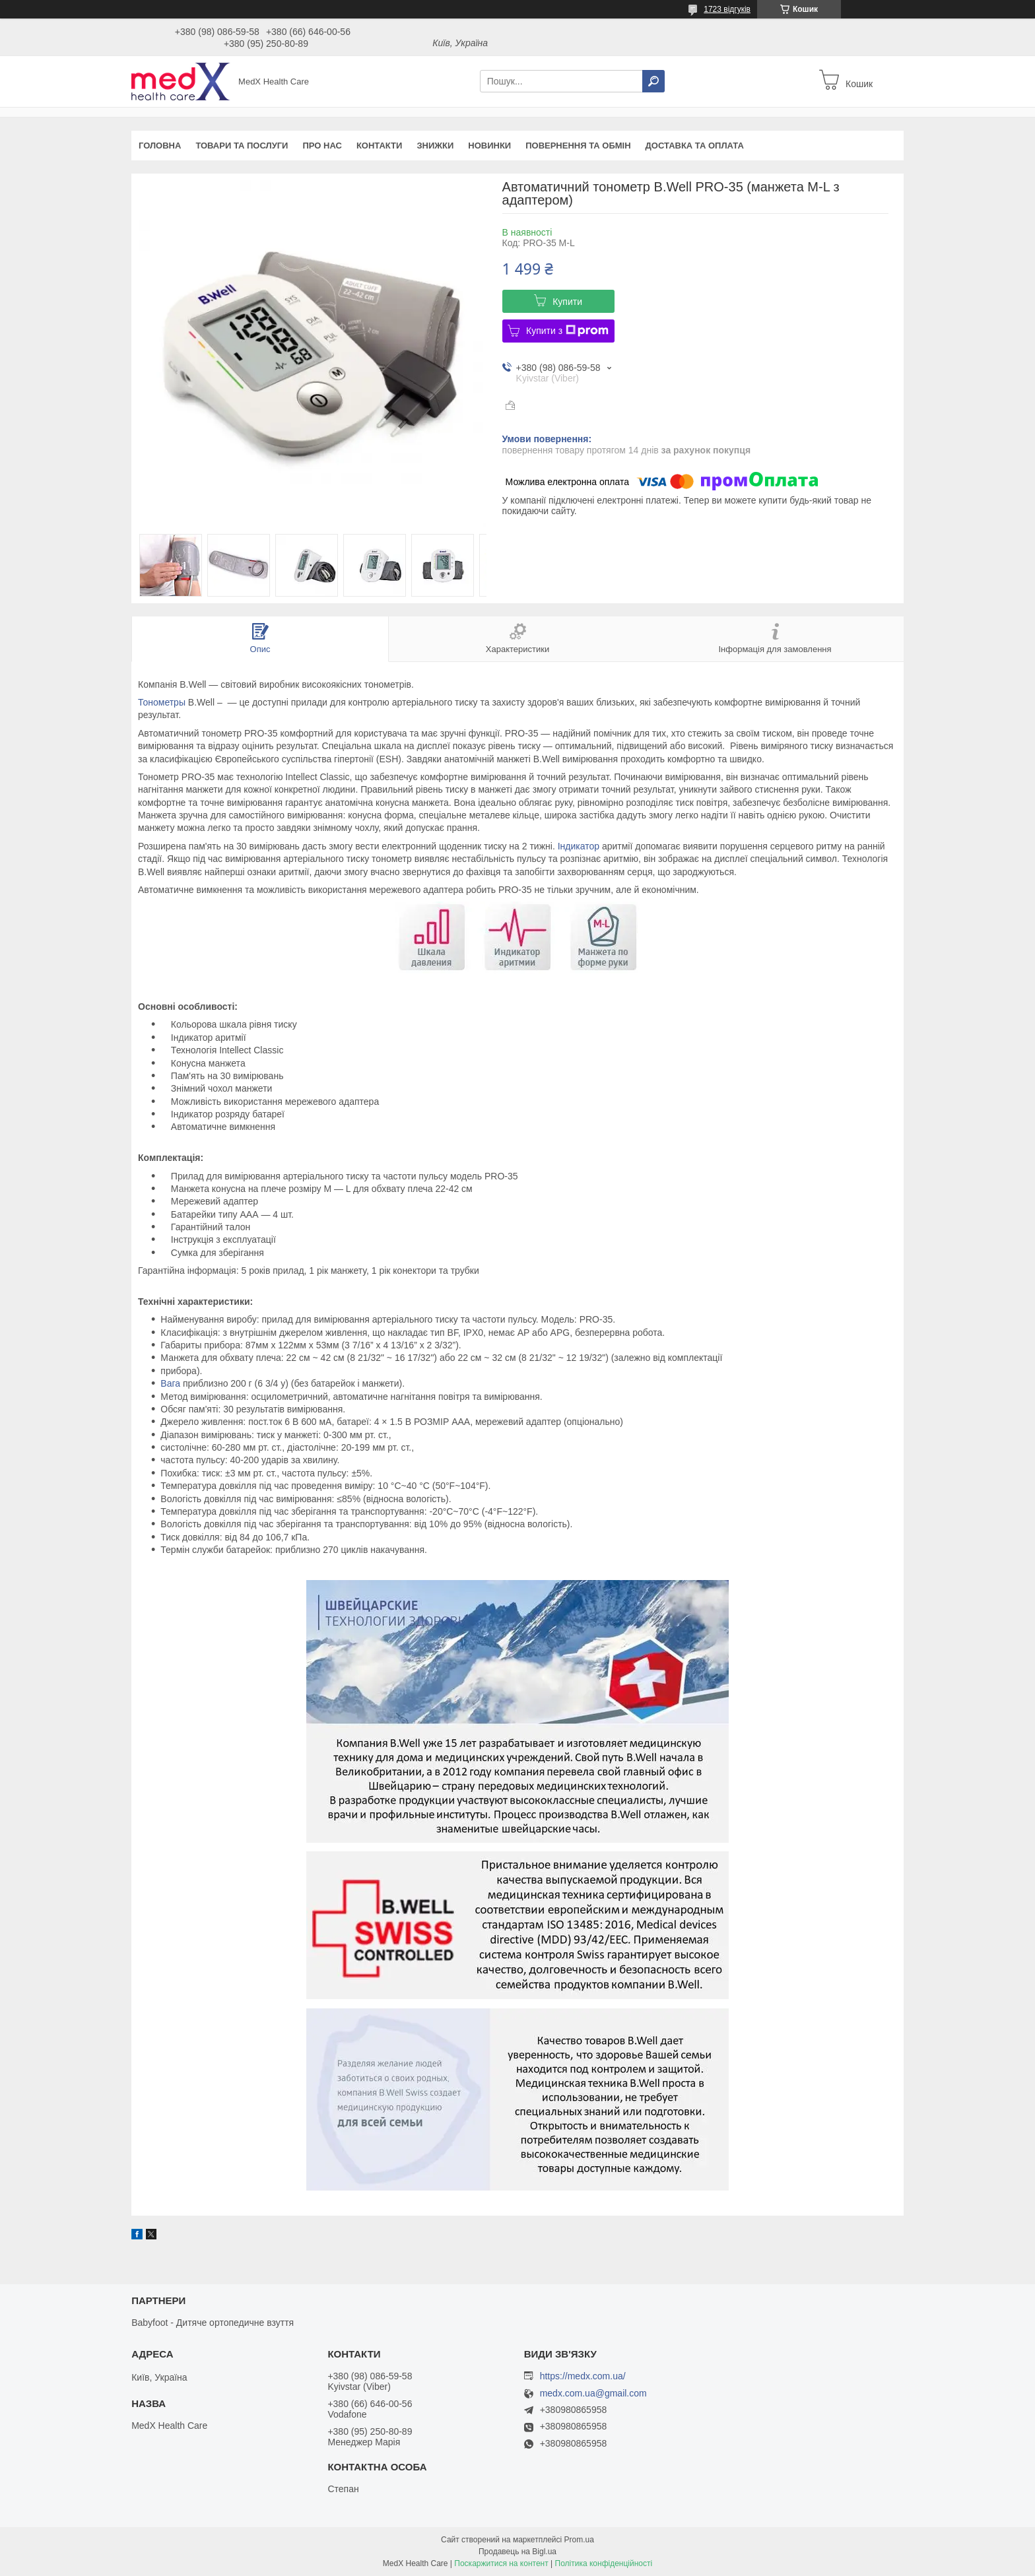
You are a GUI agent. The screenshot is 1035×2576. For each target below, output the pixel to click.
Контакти (379, 145)
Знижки (435, 145)
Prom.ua (579, 2539)
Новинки (489, 145)
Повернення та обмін (577, 145)
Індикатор (578, 846)
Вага (170, 1383)
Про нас (321, 145)
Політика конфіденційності (604, 2563)
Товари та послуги (241, 145)
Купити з (567, 331)
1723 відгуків (727, 9)
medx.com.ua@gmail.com (593, 2393)
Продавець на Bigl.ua (517, 2551)
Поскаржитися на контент (501, 2563)
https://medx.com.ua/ (583, 2376)
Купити (567, 301)
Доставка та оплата (695, 145)
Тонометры (161, 702)
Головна (160, 145)
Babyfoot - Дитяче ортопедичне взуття (212, 2322)
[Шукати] (653, 81)
